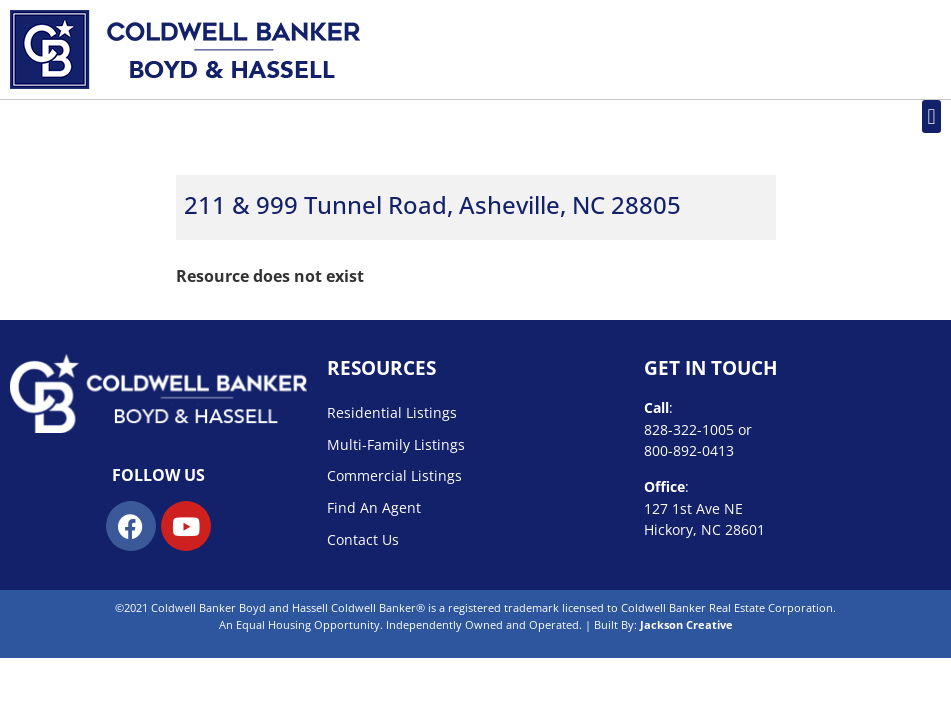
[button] (931, 116)
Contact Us (363, 539)
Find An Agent (374, 507)
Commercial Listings (394, 475)
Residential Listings (392, 412)
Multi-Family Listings (396, 444)
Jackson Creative (686, 624)
